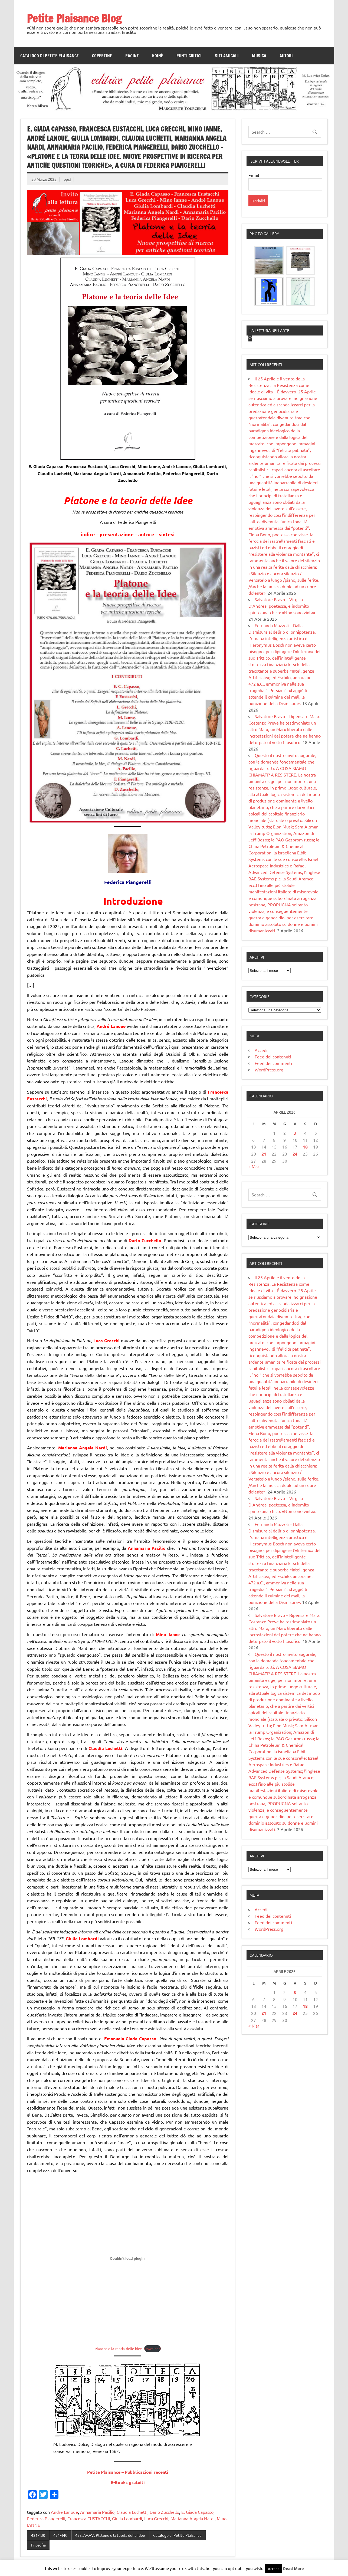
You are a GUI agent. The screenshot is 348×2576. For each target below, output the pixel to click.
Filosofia (38, 2544)
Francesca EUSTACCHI (88, 2518)
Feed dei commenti (273, 1135)
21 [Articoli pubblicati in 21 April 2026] (263, 1226)
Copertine (102, 56)
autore (146, 534)
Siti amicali (227, 56)
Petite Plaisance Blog (74, 18)
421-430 (38, 2535)
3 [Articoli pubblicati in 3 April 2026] (295, 1205)
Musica (259, 56)
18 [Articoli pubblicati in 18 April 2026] (305, 1219)
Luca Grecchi (156, 2518)
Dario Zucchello (164, 2512)
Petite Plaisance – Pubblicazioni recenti (127, 2472)
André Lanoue (64, 2512)
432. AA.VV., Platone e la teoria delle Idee (110, 2535)
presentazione (117, 534)
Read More (293, 2568)
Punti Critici (189, 56)
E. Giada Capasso (197, 2512)
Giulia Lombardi (127, 2518)
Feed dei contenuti (273, 1129)
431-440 (60, 2535)
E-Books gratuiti (128, 2482)
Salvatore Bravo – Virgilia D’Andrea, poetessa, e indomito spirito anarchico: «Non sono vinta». (282, 678)
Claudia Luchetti (132, 2512)
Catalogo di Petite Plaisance (49, 56)
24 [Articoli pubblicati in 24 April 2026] (295, 1226)
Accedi (261, 1122)
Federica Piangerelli (46, 2518)
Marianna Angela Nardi (192, 2518)
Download (152, 2348)
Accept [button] (273, 2568)
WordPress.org (269, 1142)
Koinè (157, 56)
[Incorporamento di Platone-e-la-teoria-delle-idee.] (127, 2258)
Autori (286, 56)
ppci (67, 179)
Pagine (132, 56)
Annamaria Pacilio (97, 2512)
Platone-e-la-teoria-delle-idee (118, 2348)
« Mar (253, 1239)
